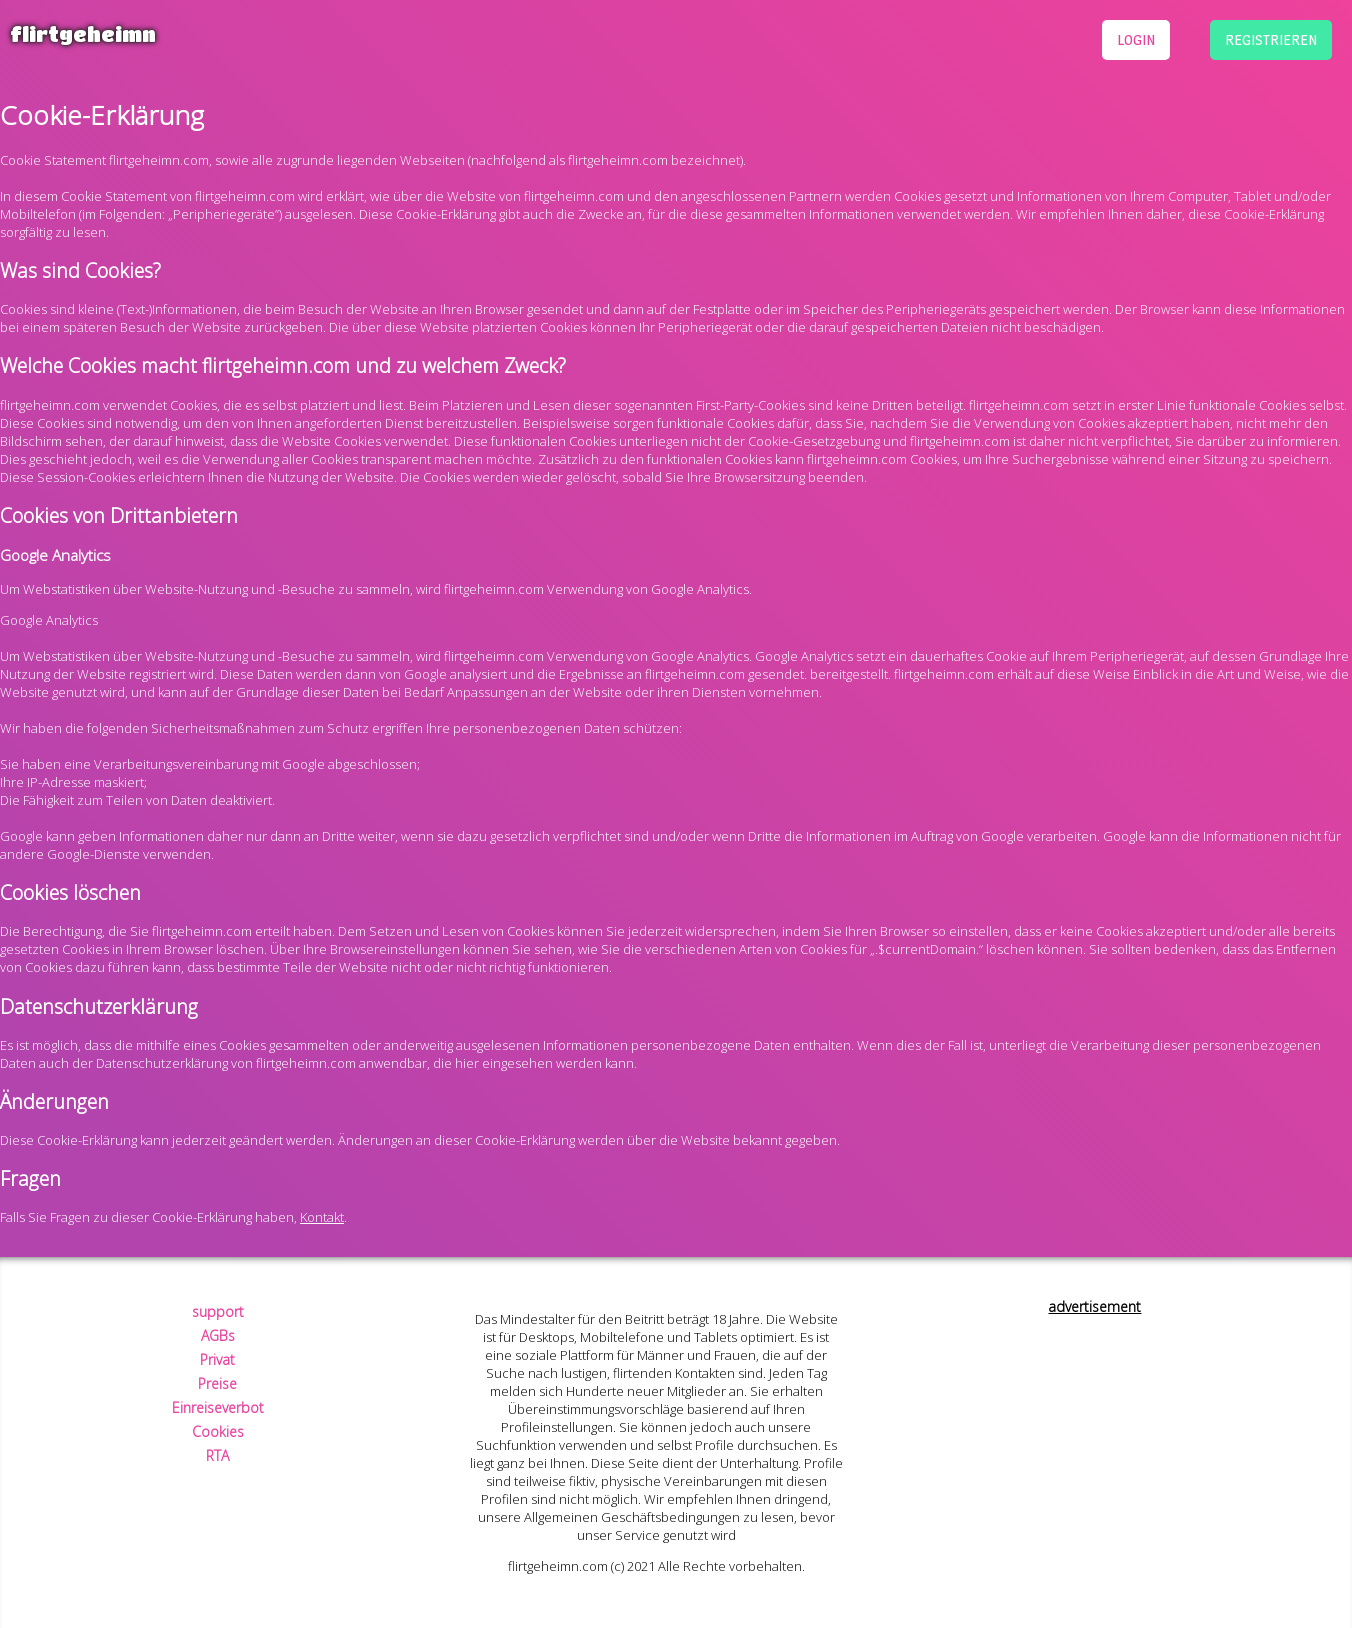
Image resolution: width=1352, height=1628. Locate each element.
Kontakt (322, 1217)
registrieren (1271, 39)
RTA (217, 1455)
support (218, 1311)
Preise (217, 1383)
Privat (217, 1359)
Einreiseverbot (218, 1407)
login (1136, 39)
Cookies (218, 1431)
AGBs (218, 1335)
